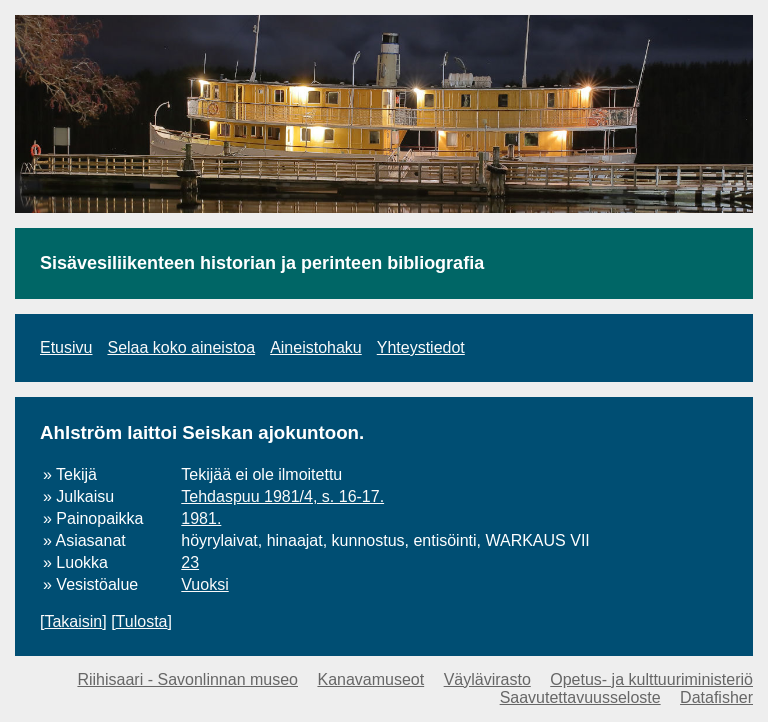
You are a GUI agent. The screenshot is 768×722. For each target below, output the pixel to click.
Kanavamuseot (370, 679)
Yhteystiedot (421, 347)
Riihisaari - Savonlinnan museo (187, 679)
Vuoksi (204, 584)
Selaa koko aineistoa (181, 347)
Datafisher (716, 697)
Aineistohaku (316, 347)
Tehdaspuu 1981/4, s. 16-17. (282, 496)
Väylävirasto (487, 679)
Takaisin (73, 621)
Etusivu (66, 347)
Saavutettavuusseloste (580, 697)
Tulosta (142, 621)
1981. (201, 518)
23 (190, 562)
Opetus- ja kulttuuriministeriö (651, 679)
